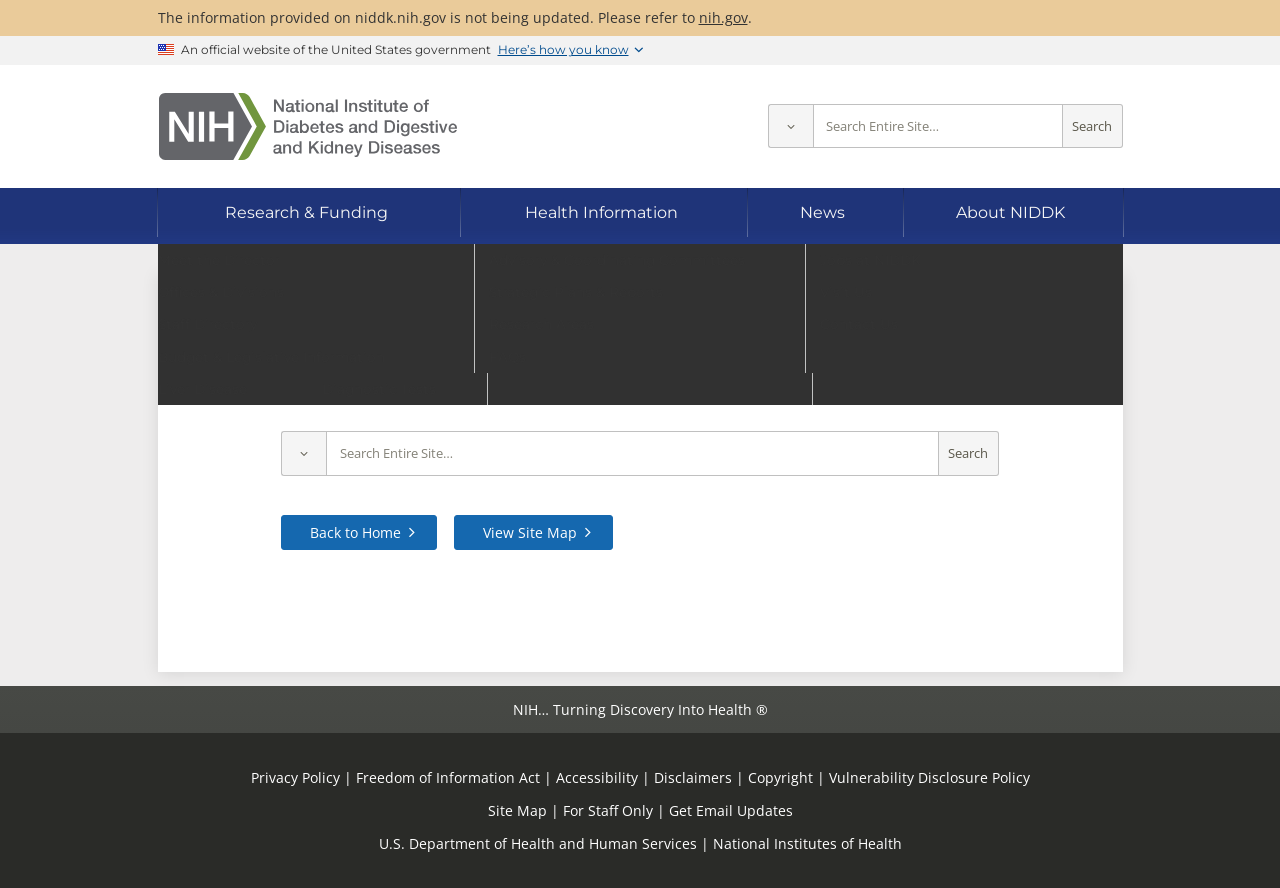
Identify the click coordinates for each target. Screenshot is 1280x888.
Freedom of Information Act (448, 777)
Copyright (780, 777)
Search (1092, 126)
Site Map (517, 810)
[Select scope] (790, 126)
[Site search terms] (938, 126)
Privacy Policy (295, 777)
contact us (1021, 390)
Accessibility (597, 777)
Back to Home (355, 532)
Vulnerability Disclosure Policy (929, 777)
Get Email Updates (731, 810)
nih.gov (723, 17)
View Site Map (530, 532)
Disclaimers (693, 777)
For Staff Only (608, 810)
